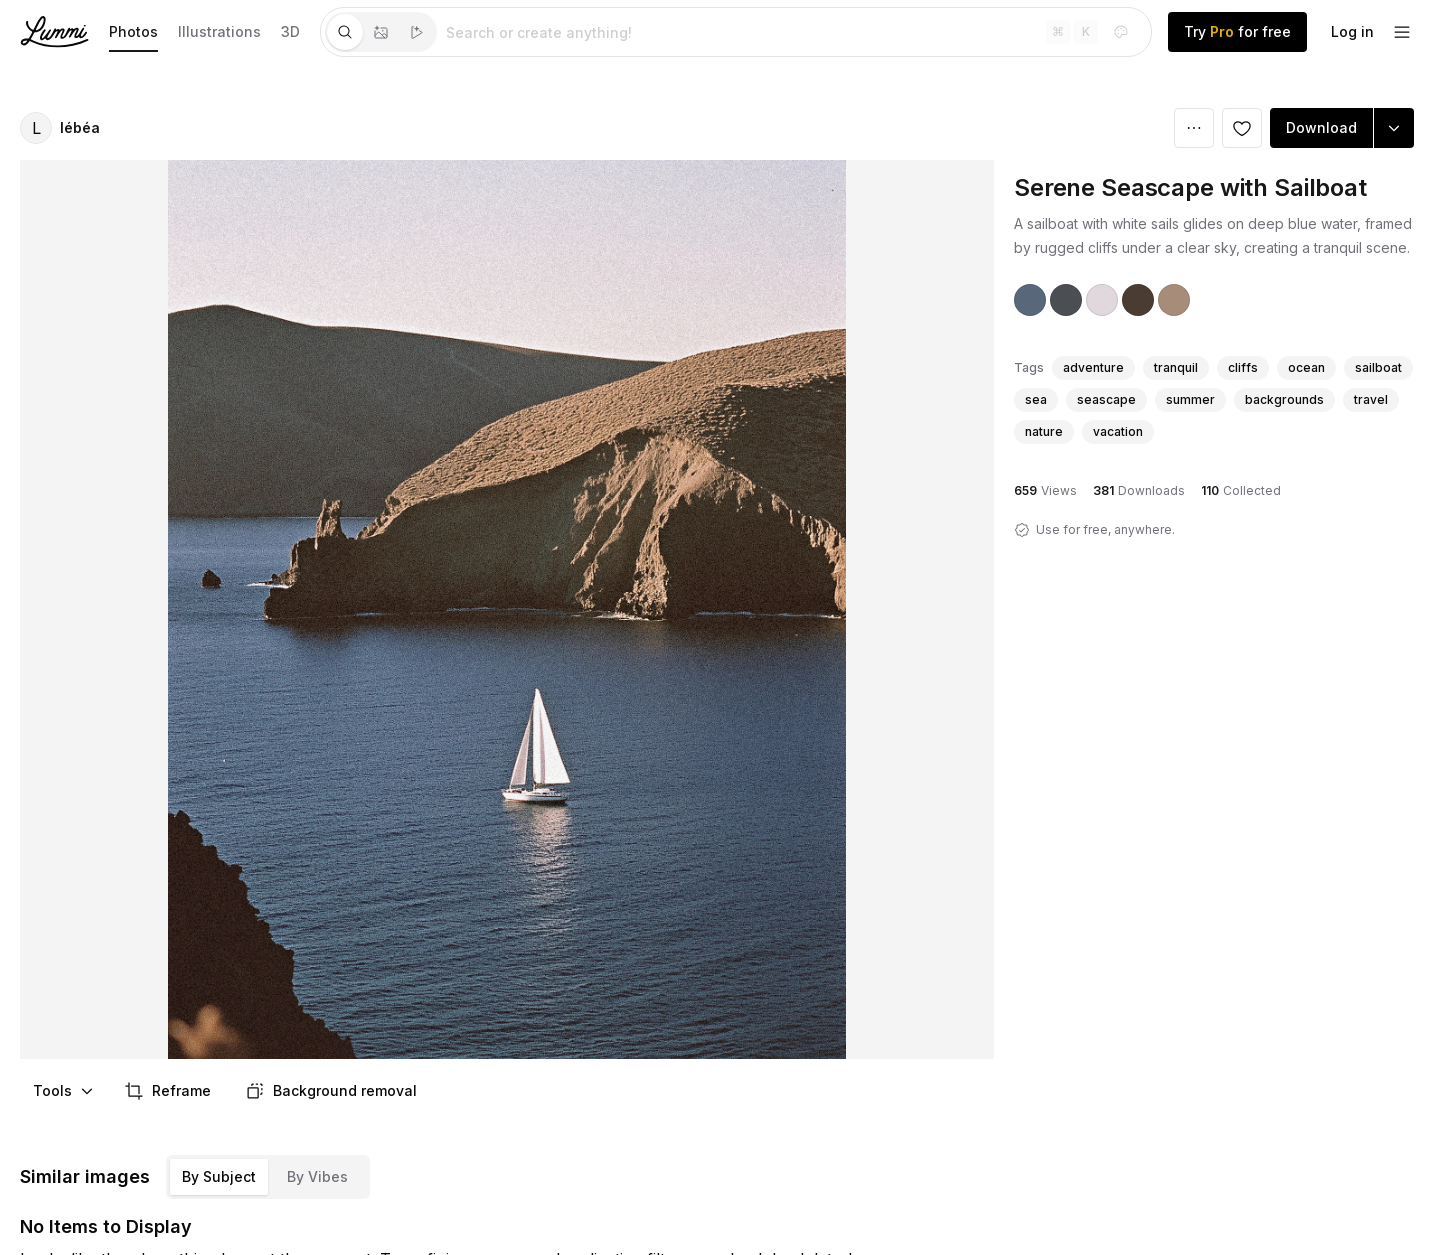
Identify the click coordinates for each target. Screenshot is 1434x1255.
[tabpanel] (794, 32)
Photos (133, 31)
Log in (1352, 31)
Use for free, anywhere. (1105, 529)
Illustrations (219, 31)
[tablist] (381, 32)
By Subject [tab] (219, 1176)
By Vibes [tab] (317, 1176)
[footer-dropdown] (1402, 32)
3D (290, 31)
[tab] (345, 32)
